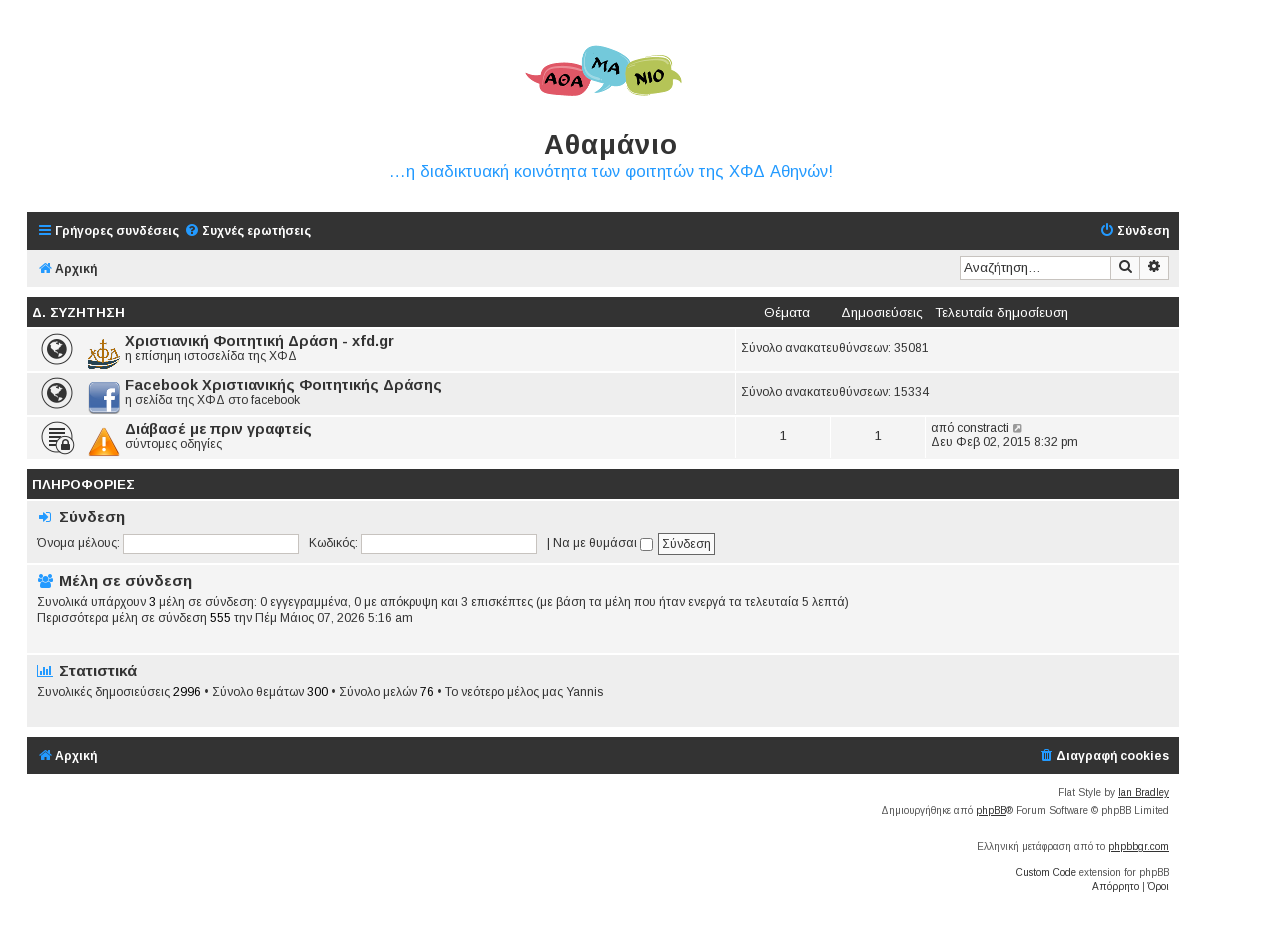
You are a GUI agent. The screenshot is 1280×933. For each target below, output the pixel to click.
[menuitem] (247, 231)
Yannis (584, 692)
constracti (983, 428)
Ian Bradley (1143, 792)
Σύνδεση (92, 516)
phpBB (991, 810)
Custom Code (1046, 872)
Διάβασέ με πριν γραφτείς (218, 429)
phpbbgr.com (1138, 846)
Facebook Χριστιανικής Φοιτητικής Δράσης (283, 385)
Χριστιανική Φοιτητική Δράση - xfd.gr (259, 341)
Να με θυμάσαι (603, 543)
